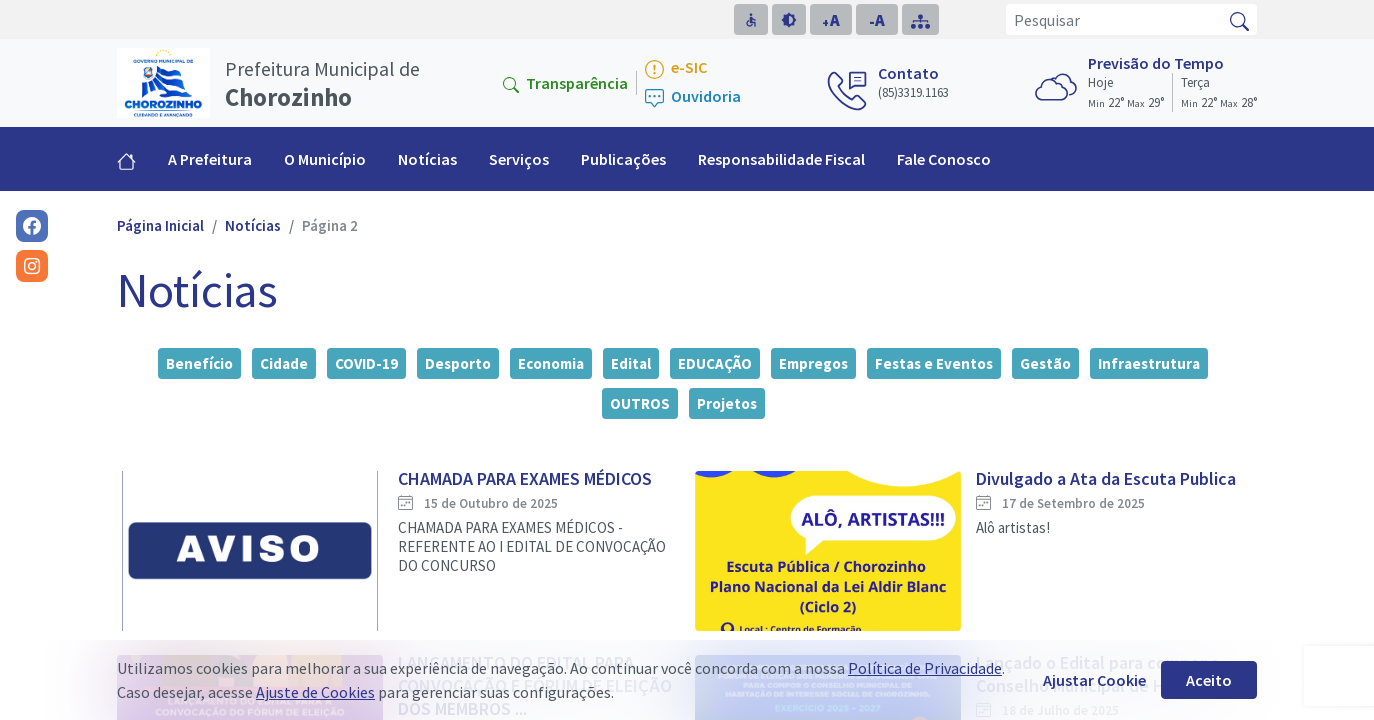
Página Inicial (160, 225)
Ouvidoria (693, 97)
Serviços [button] (519, 159)
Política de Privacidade (925, 668)
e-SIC (676, 68)
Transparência (565, 83)
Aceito (1209, 680)
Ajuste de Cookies (315, 692)
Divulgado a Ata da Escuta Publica (1106, 478)
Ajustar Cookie (1094, 680)
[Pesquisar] (1114, 19)
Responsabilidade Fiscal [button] (781, 159)
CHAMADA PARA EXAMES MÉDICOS (525, 478)
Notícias (427, 159)
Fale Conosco (944, 159)
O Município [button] (325, 159)
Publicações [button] (623, 159)
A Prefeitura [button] (210, 159)
